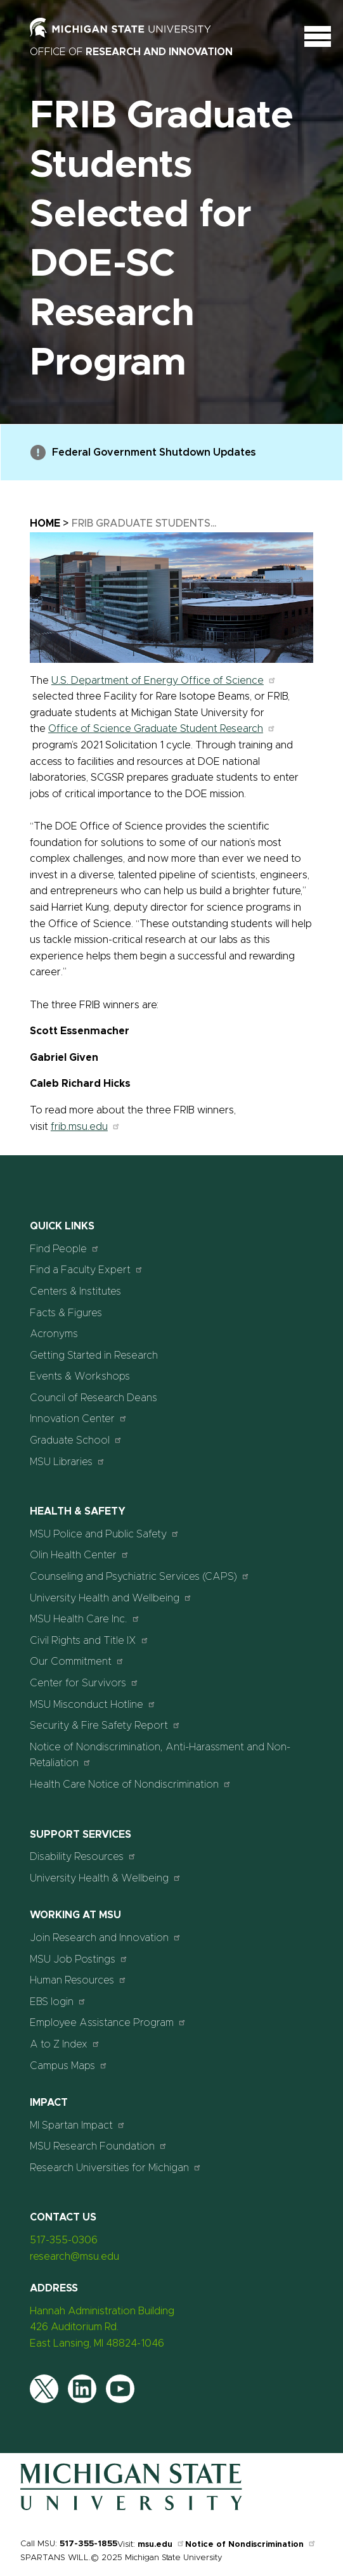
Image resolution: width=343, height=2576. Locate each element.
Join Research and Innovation (105, 1937)
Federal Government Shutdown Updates (143, 452)
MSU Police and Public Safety (104, 1533)
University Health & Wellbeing (105, 1878)
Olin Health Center (79, 1554)
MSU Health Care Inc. (85, 1618)
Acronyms (54, 1334)
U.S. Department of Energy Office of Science (163, 681)
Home (45, 523)
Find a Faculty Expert (86, 1269)
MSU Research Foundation (98, 2146)
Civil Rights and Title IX (89, 1640)
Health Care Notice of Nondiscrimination (130, 1784)
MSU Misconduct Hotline (93, 1704)
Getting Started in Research (94, 1355)
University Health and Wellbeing (111, 1597)
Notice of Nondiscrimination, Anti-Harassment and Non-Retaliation (160, 1755)
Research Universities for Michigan (116, 2167)
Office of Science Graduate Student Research (162, 729)
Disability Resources (83, 1856)
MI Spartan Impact (78, 2125)
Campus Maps (69, 2065)
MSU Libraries (67, 1461)
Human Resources (78, 1980)
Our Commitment (77, 1661)
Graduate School (76, 1440)
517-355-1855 (88, 2544)
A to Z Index (65, 2044)
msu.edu (161, 2545)
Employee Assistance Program (108, 2022)
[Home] (131, 2507)
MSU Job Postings (79, 1959)
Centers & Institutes (75, 1291)
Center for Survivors (84, 1682)
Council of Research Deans (93, 1398)
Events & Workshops (80, 1376)
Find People (65, 1248)
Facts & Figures (66, 1313)
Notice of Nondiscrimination (250, 2545)
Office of (131, 52)
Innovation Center (78, 1418)
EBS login (58, 2001)
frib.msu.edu (85, 1127)
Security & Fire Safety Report (105, 1725)
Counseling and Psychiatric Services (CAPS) (140, 1576)
